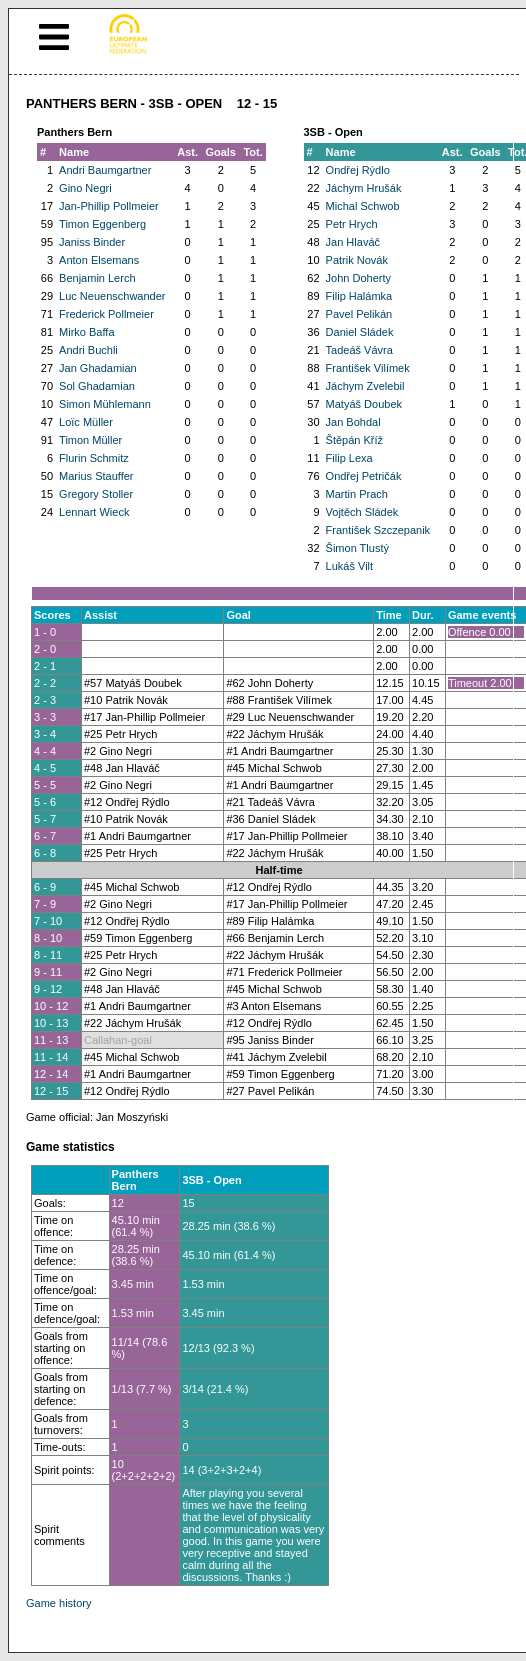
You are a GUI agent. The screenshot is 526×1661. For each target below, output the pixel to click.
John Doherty (358, 278)
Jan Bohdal (353, 422)
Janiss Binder (92, 242)
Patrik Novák (357, 260)
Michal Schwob (363, 206)
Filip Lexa (349, 458)
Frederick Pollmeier (106, 314)
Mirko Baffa (86, 332)
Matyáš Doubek (364, 404)
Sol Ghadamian (97, 386)
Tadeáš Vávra (359, 350)
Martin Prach (357, 494)
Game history (58, 1603)
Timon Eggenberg (102, 224)
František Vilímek (368, 368)
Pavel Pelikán (359, 314)
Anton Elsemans (99, 260)
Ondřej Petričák (364, 476)
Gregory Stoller (96, 494)
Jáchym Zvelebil (365, 386)
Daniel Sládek (360, 332)
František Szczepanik (378, 530)
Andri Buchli (88, 350)
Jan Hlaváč (353, 242)
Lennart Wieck (94, 512)
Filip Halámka (359, 296)
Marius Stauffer (96, 476)
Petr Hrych (352, 224)
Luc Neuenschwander (112, 296)
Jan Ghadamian (98, 368)
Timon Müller (90, 440)
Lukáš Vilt (350, 566)
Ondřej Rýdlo (358, 170)
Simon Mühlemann (105, 404)
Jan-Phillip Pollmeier (109, 206)
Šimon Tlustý (357, 548)
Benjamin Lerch (97, 278)
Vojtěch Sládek (362, 512)
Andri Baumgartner (105, 170)
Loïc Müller (86, 422)
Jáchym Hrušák (364, 188)
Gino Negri (85, 188)
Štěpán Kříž (354, 440)
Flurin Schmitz (94, 458)
